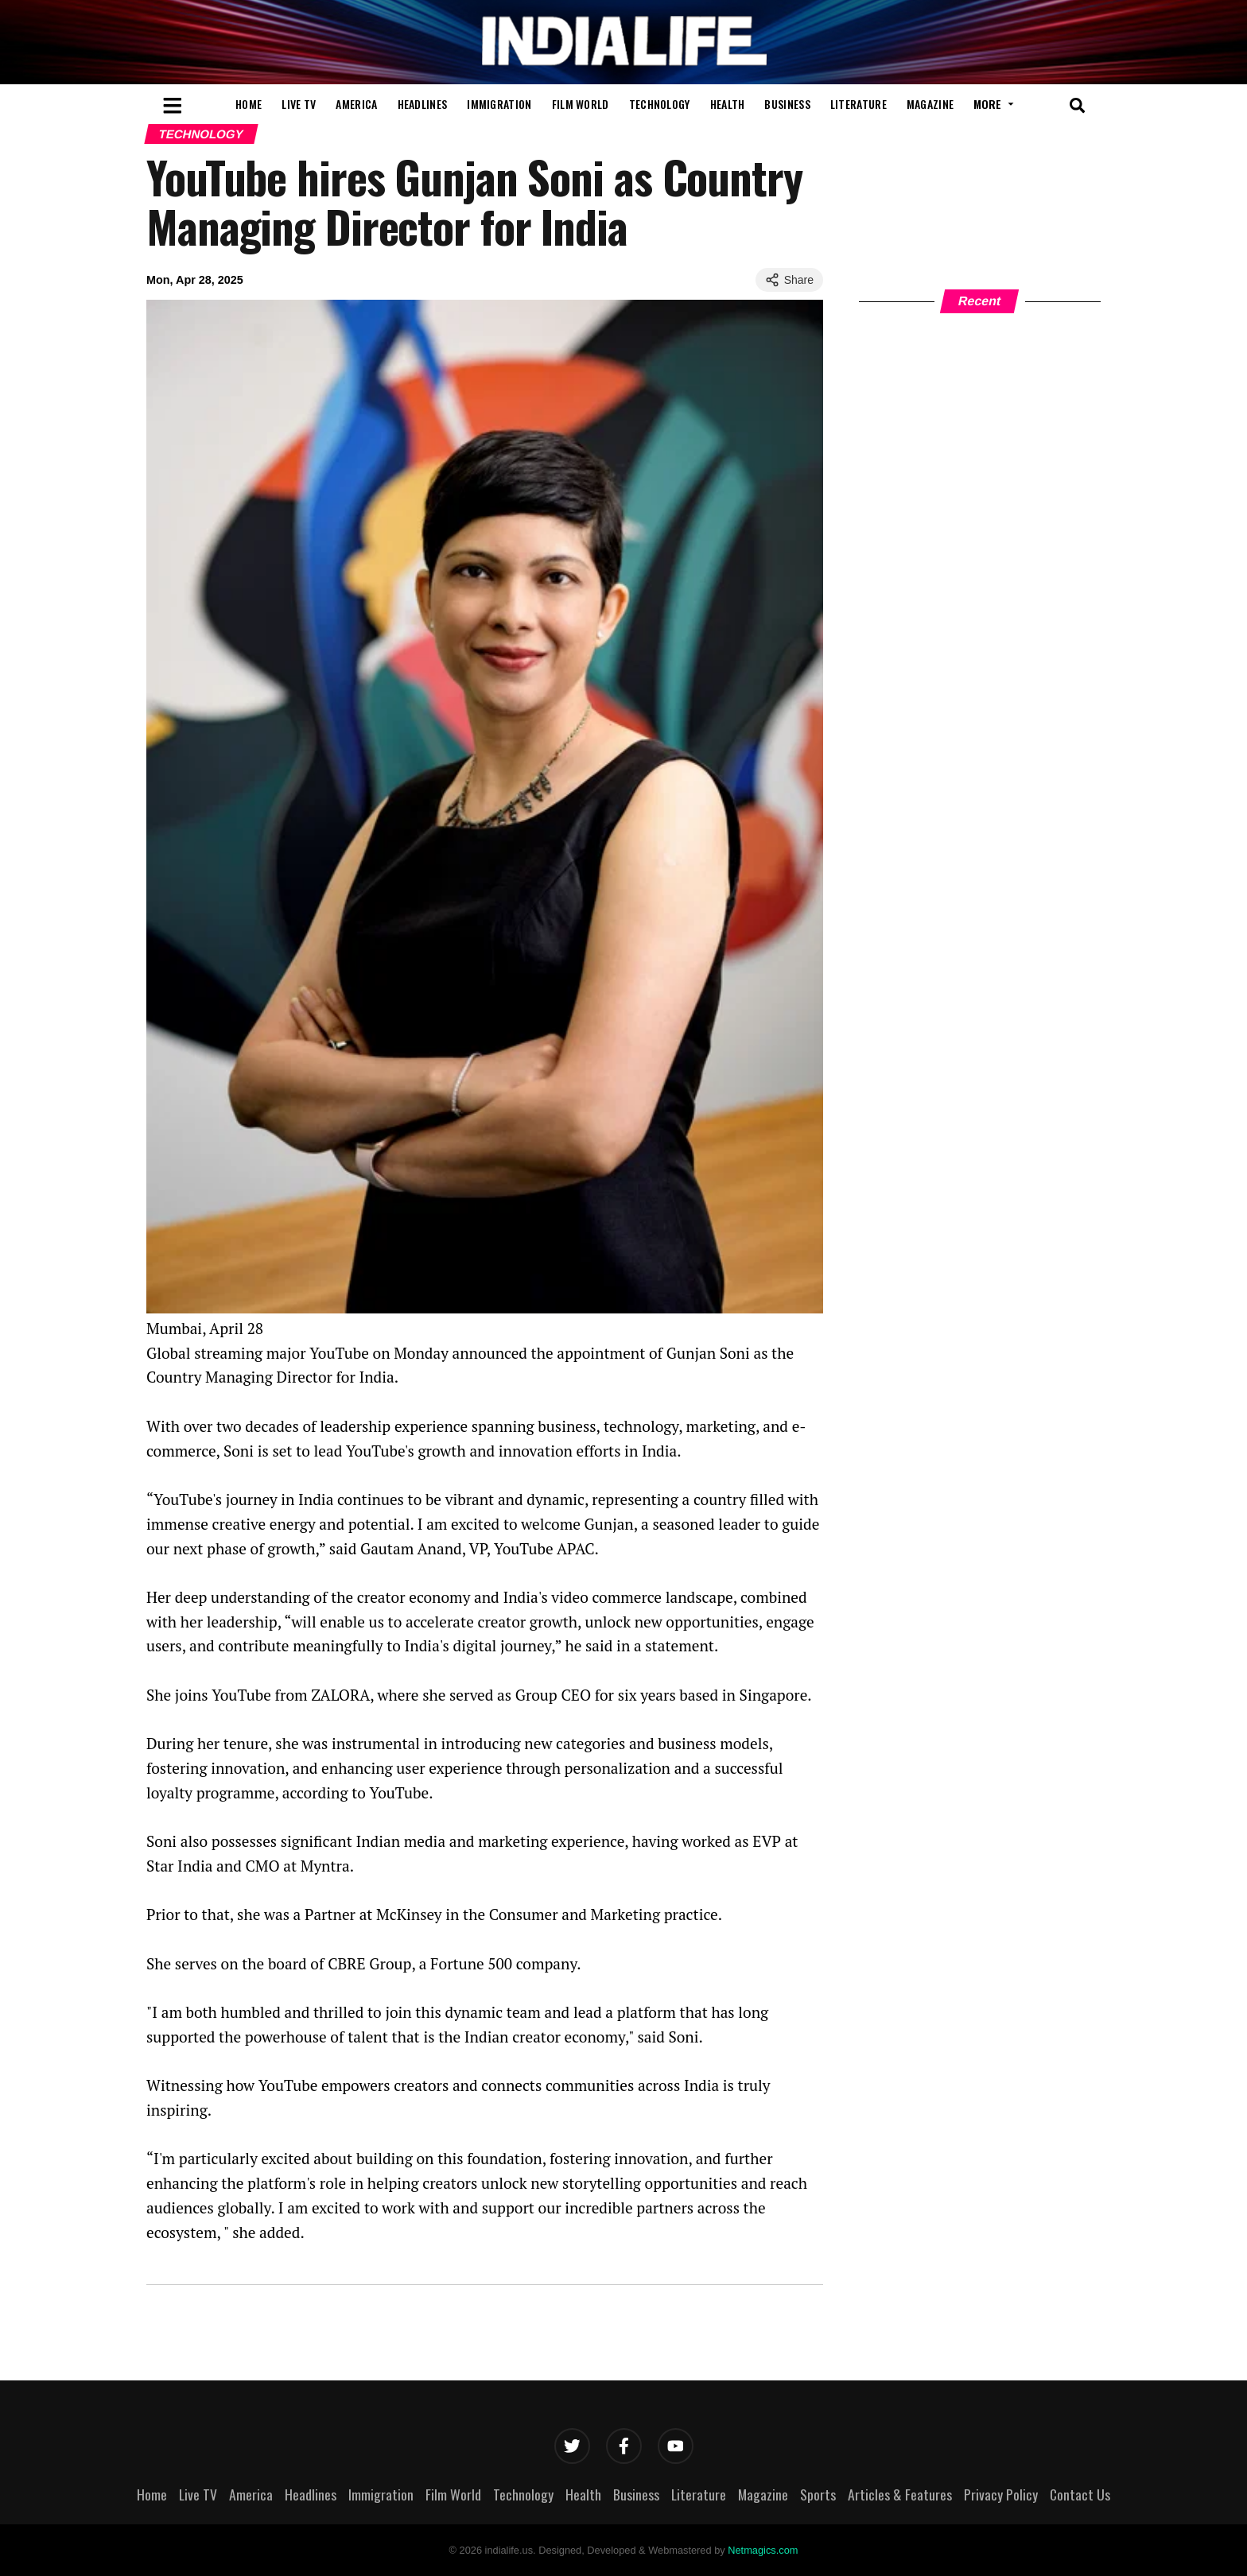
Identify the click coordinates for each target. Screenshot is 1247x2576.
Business (787, 103)
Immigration (499, 103)
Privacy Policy (1001, 2494)
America (356, 103)
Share (789, 280)
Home (248, 103)
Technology (659, 103)
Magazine (930, 103)
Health (727, 103)
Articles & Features (900, 2494)
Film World (580, 103)
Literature (858, 103)
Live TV (299, 103)
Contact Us (1080, 2494)
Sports (818, 2494)
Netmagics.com (763, 2550)
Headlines (423, 103)
